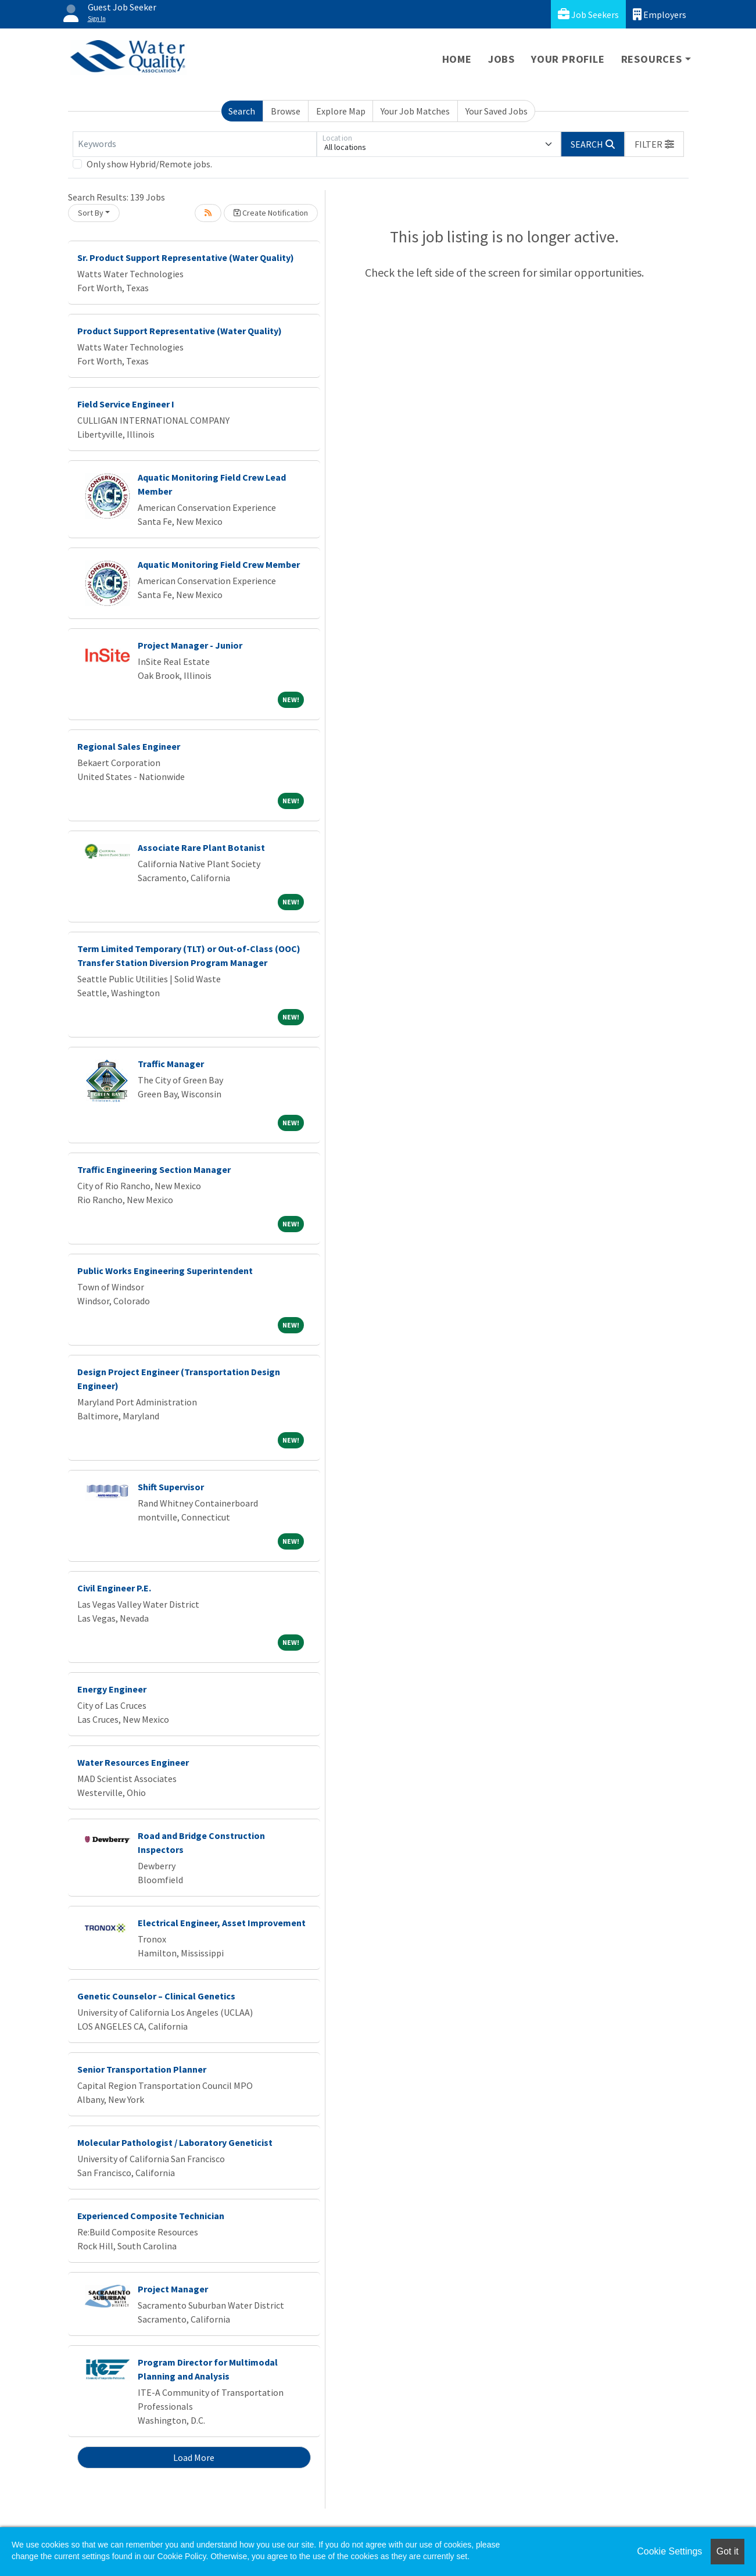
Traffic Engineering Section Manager (154, 1169)
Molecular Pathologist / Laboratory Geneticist (175, 2142)
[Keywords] (195, 144)
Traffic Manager (171, 1063)
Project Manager (173, 2289)
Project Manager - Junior (190, 645)
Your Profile (568, 59)
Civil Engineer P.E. (114, 1588)
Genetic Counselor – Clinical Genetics (156, 1996)
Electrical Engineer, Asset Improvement (222, 1923)
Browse (285, 111)
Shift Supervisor (171, 1487)
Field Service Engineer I (125, 404)
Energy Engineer (111, 1689)
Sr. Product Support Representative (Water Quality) (185, 257)
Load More (193, 2457)
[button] (654, 144)
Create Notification (271, 212)
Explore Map (341, 111)
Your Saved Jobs (496, 111)
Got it (727, 2551)
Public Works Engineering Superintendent (165, 1270)
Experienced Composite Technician (150, 2215)
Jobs (501, 59)
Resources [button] (651, 59)
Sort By (90, 212)
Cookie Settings (669, 2551)
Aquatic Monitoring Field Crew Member (219, 564)
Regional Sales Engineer (128, 746)
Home (457, 59)
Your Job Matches (415, 111)
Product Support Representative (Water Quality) (179, 331)
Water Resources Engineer (133, 1762)
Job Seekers (588, 14)
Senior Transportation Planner (141, 2069)
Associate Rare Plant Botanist (201, 847)
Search (241, 111)
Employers (659, 14)
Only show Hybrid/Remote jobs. (149, 164)
